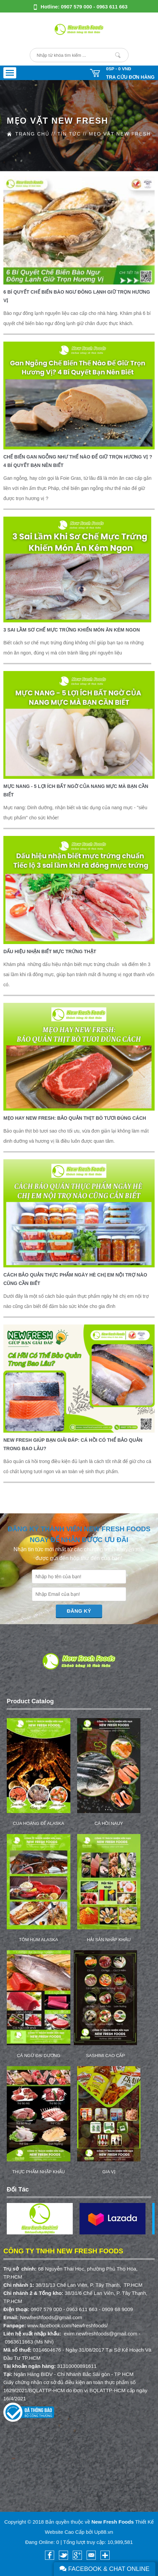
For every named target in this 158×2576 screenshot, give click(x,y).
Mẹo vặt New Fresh (120, 134)
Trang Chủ (32, 134)
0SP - (118, 68)
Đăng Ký (79, 1611)
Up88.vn (103, 2532)
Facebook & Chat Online (105, 2569)
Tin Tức (69, 134)
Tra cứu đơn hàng (130, 77)
